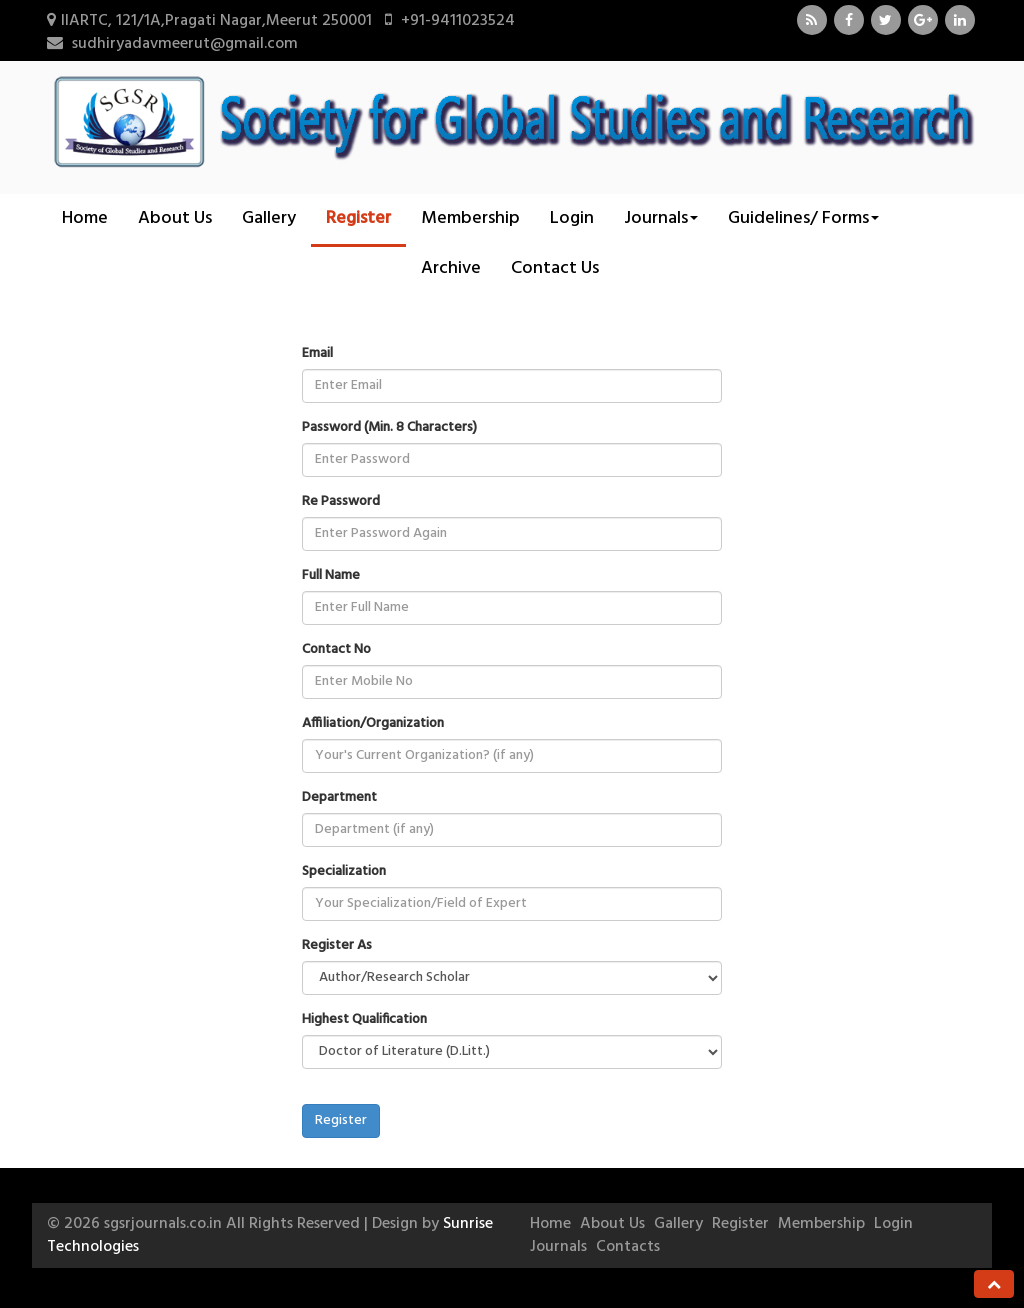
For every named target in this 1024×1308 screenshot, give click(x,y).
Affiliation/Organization (373, 724)
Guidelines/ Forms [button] (803, 218)
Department (339, 798)
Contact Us (555, 268)
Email (317, 354)
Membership (470, 218)
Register (358, 218)
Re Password (341, 502)
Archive (451, 268)
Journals (558, 1247)
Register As (337, 946)
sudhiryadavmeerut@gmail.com (185, 44)
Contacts (628, 1247)
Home (85, 218)
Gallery (269, 218)
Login (572, 218)
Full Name (331, 576)
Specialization (344, 872)
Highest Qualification (364, 1020)
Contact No (336, 650)
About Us (175, 218)
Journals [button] (661, 218)
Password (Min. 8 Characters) (389, 428)
